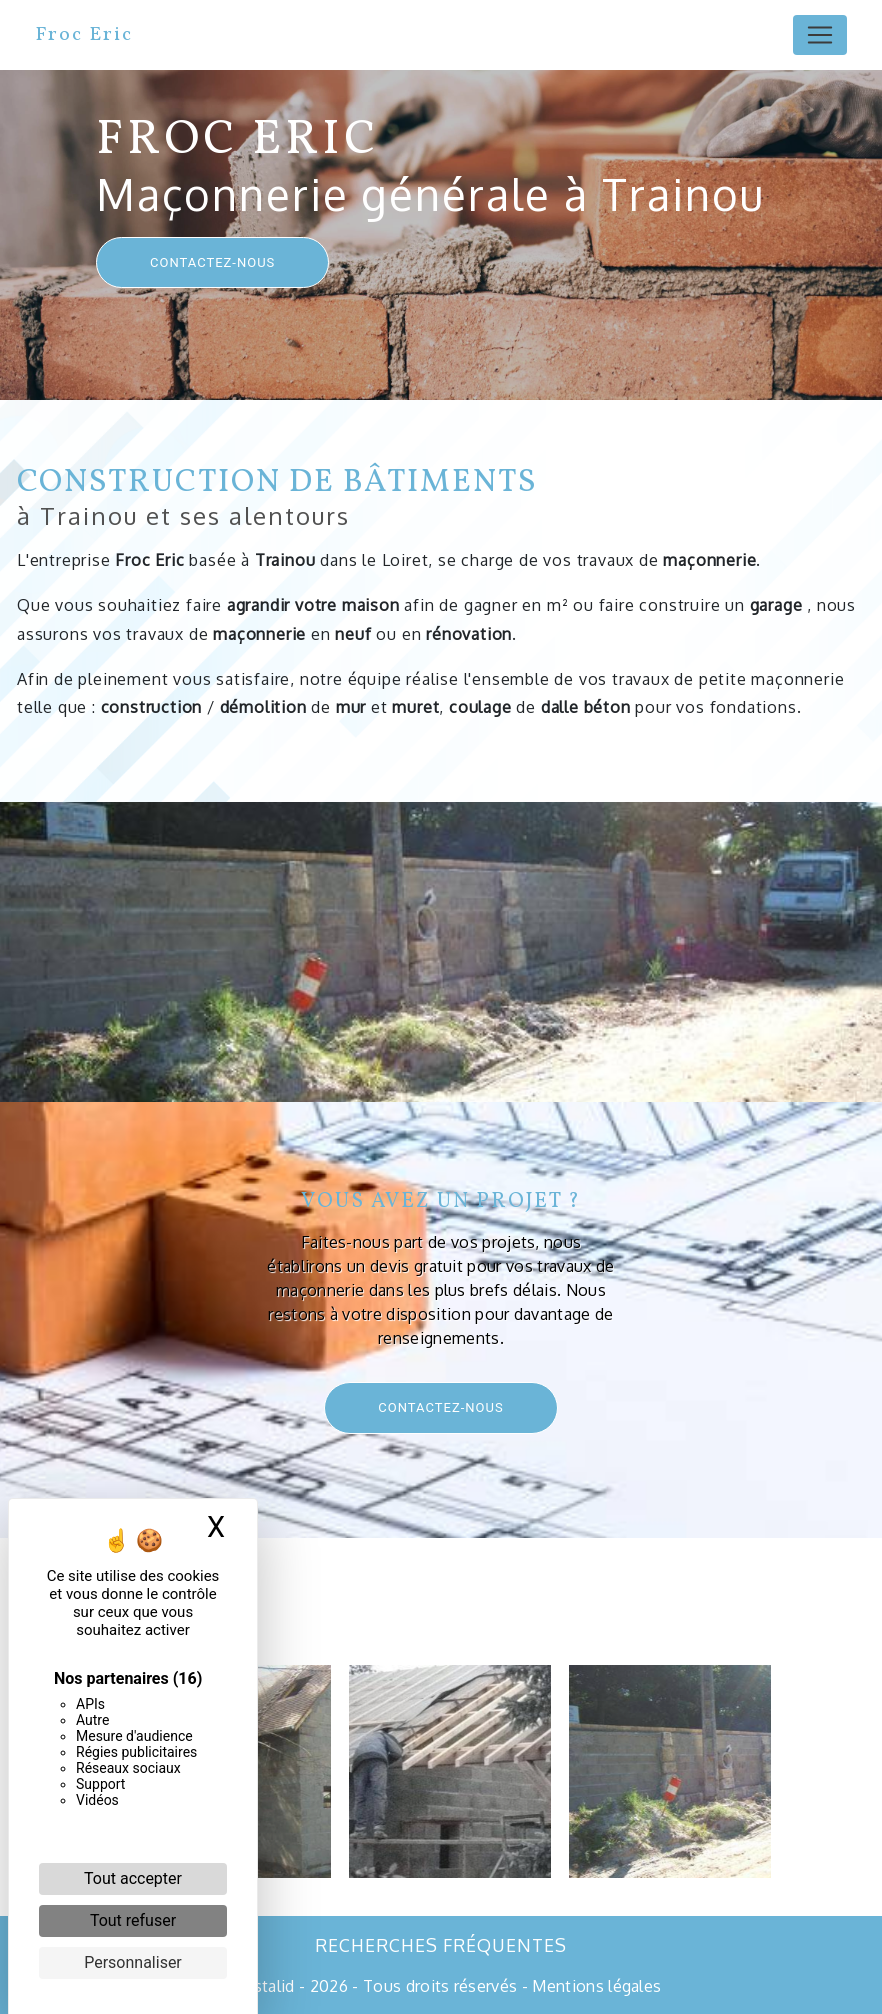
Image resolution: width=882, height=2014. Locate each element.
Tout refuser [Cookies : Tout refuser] (133, 1920)
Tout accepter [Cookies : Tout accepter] (133, 1878)
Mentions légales (594, 1986)
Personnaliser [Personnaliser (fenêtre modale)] (133, 1962)
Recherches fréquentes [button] (441, 1945)
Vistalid (267, 1986)
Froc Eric (84, 35)
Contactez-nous (212, 262)
